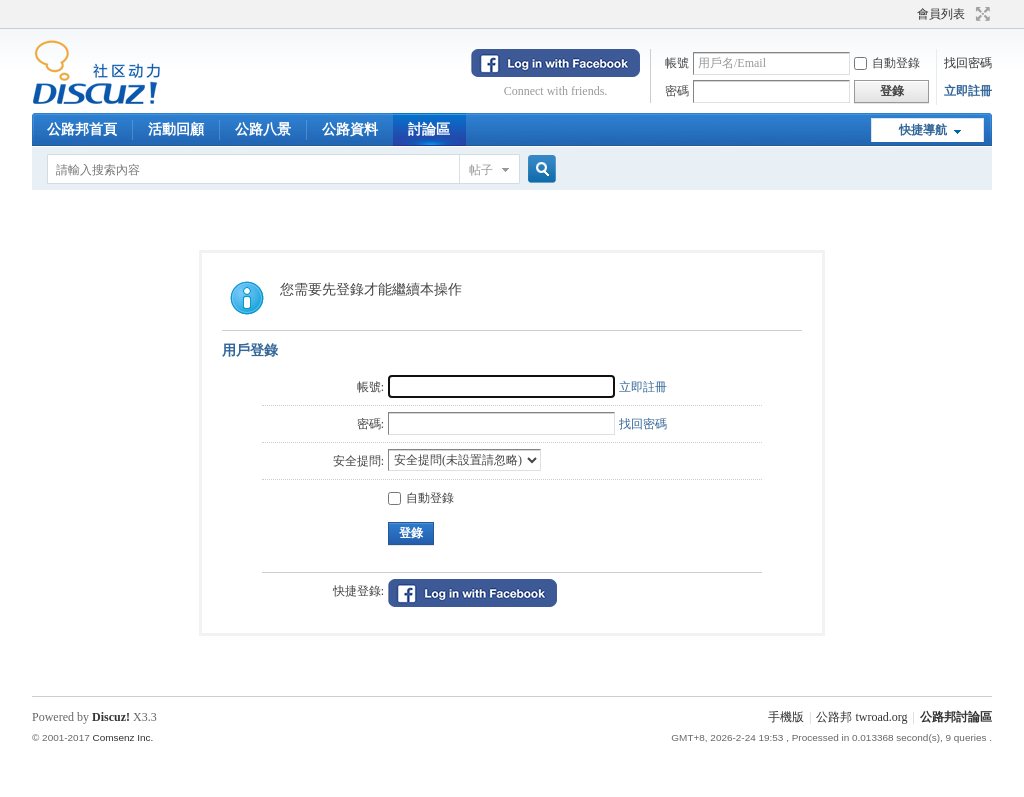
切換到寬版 (980, 14)
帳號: (370, 387)
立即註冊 (968, 91)
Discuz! (111, 717)
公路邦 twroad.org (861, 717)
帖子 (481, 170)
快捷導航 (923, 130)
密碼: (370, 424)
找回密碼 (968, 63)
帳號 (677, 63)
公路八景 (263, 129)
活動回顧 (176, 129)
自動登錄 (887, 63)
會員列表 (941, 14)
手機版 (786, 717)
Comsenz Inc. (122, 737)
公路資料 (350, 129)
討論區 (429, 129)
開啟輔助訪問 (908, 14)
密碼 (677, 91)
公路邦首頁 (82, 129)
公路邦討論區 (956, 717)
